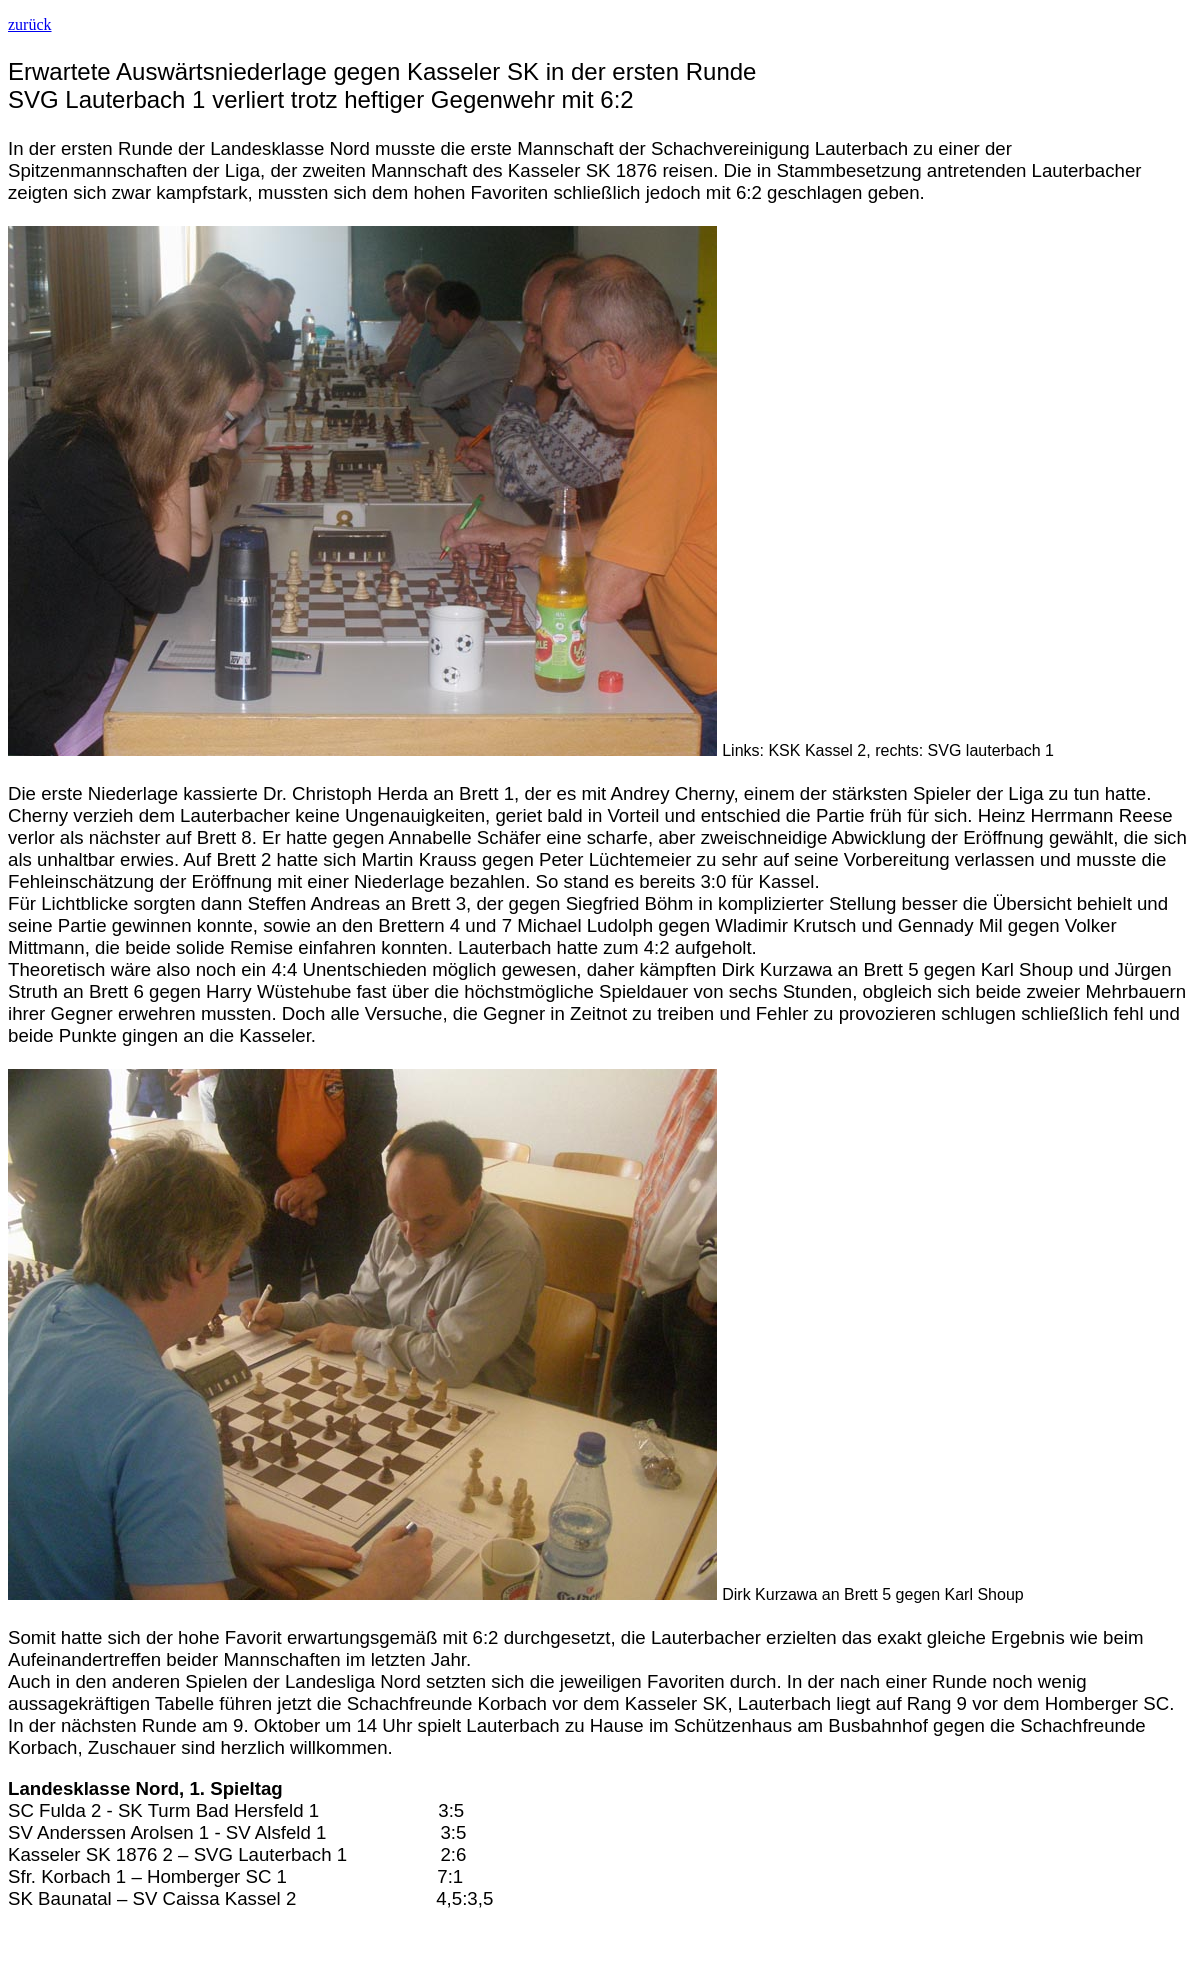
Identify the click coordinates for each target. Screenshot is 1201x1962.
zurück (30, 24)
